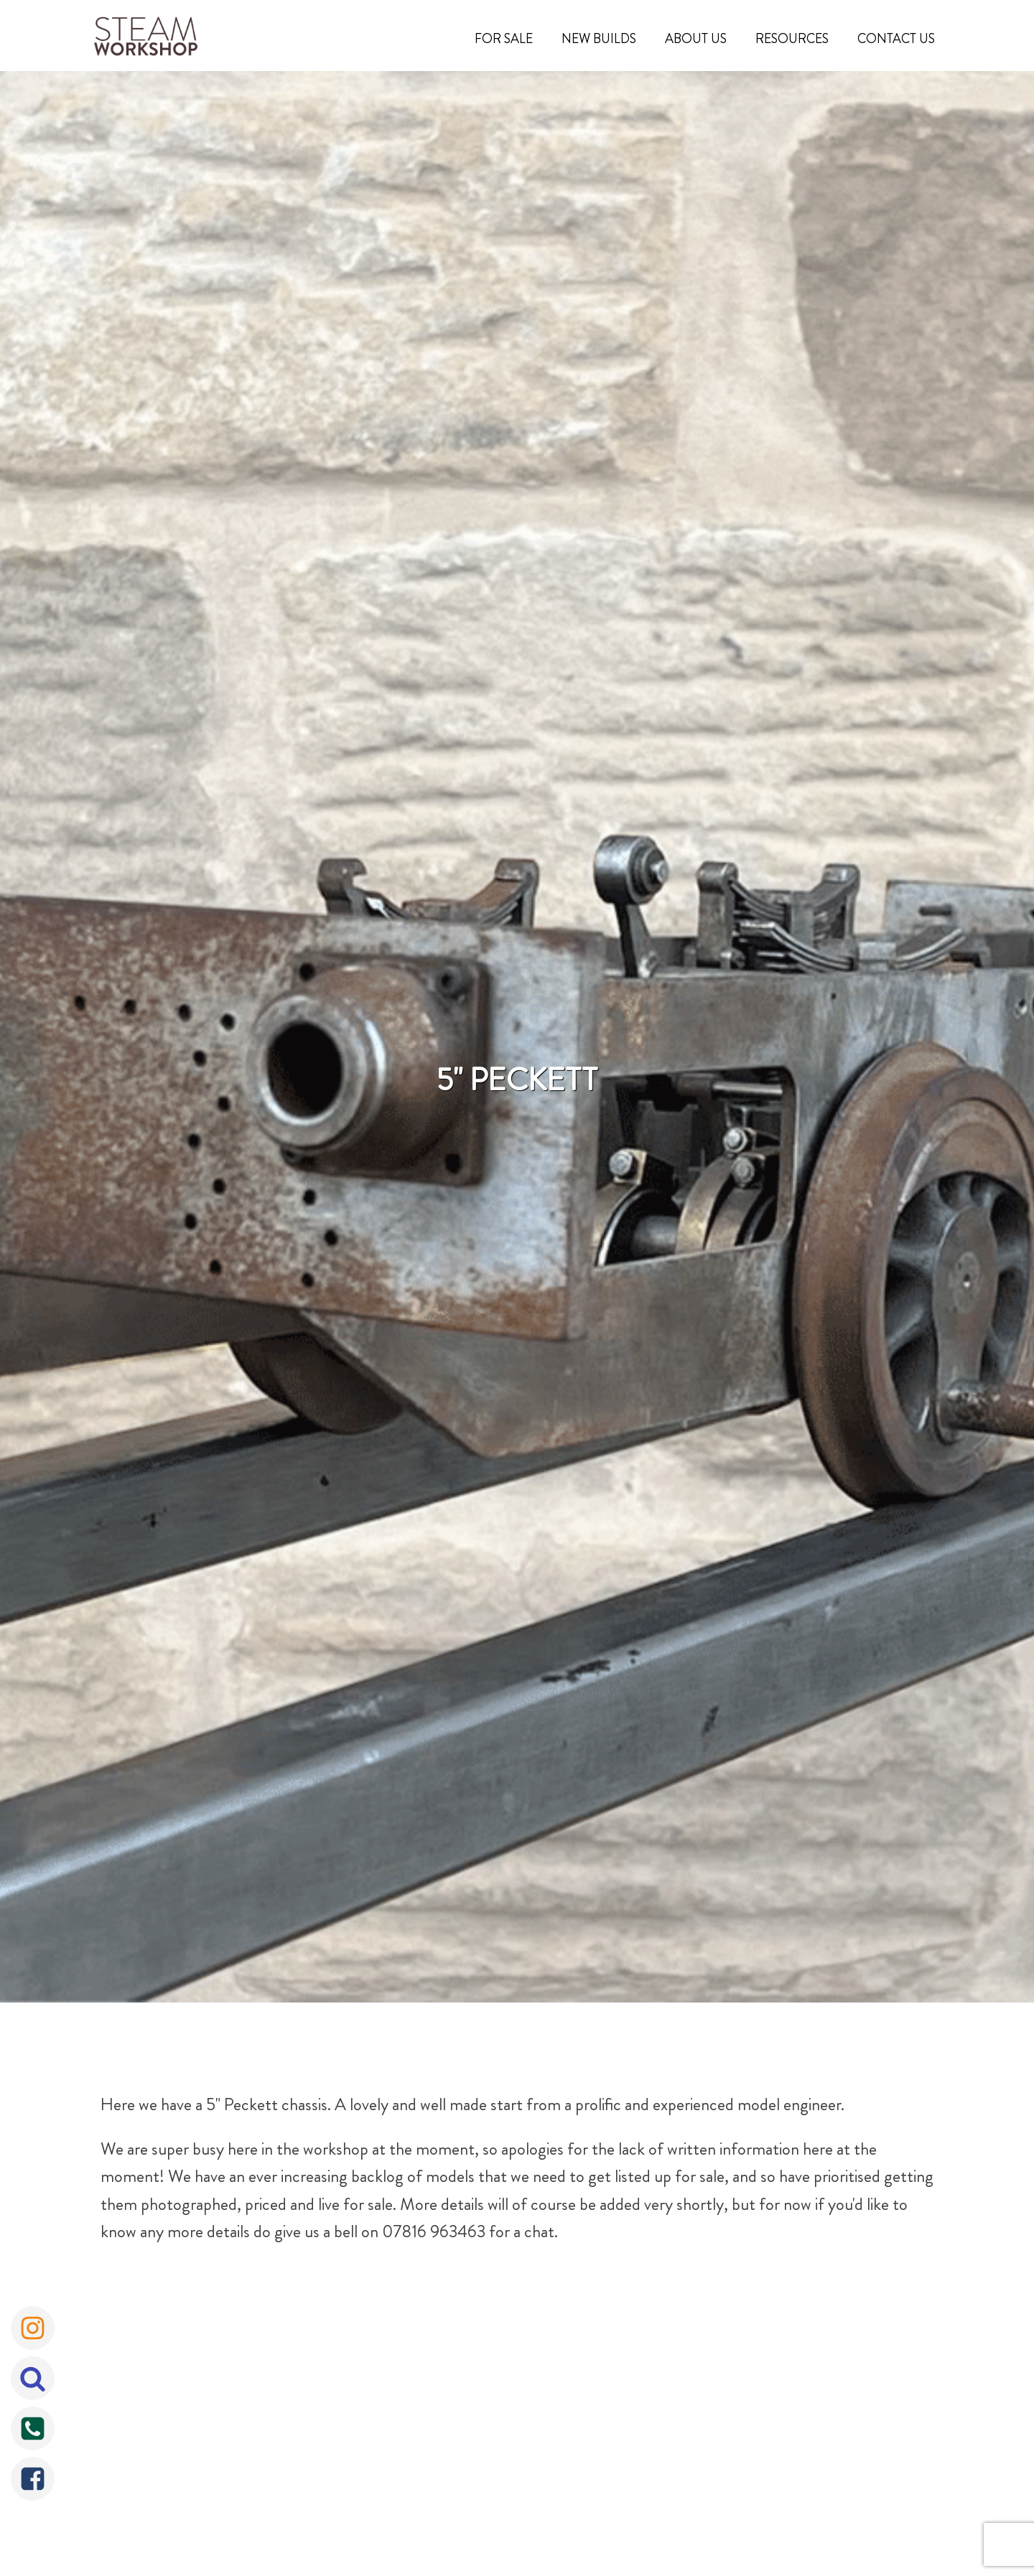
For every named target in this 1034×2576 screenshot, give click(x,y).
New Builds (599, 38)
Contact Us (896, 38)
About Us (696, 38)
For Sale (504, 38)
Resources (792, 38)
